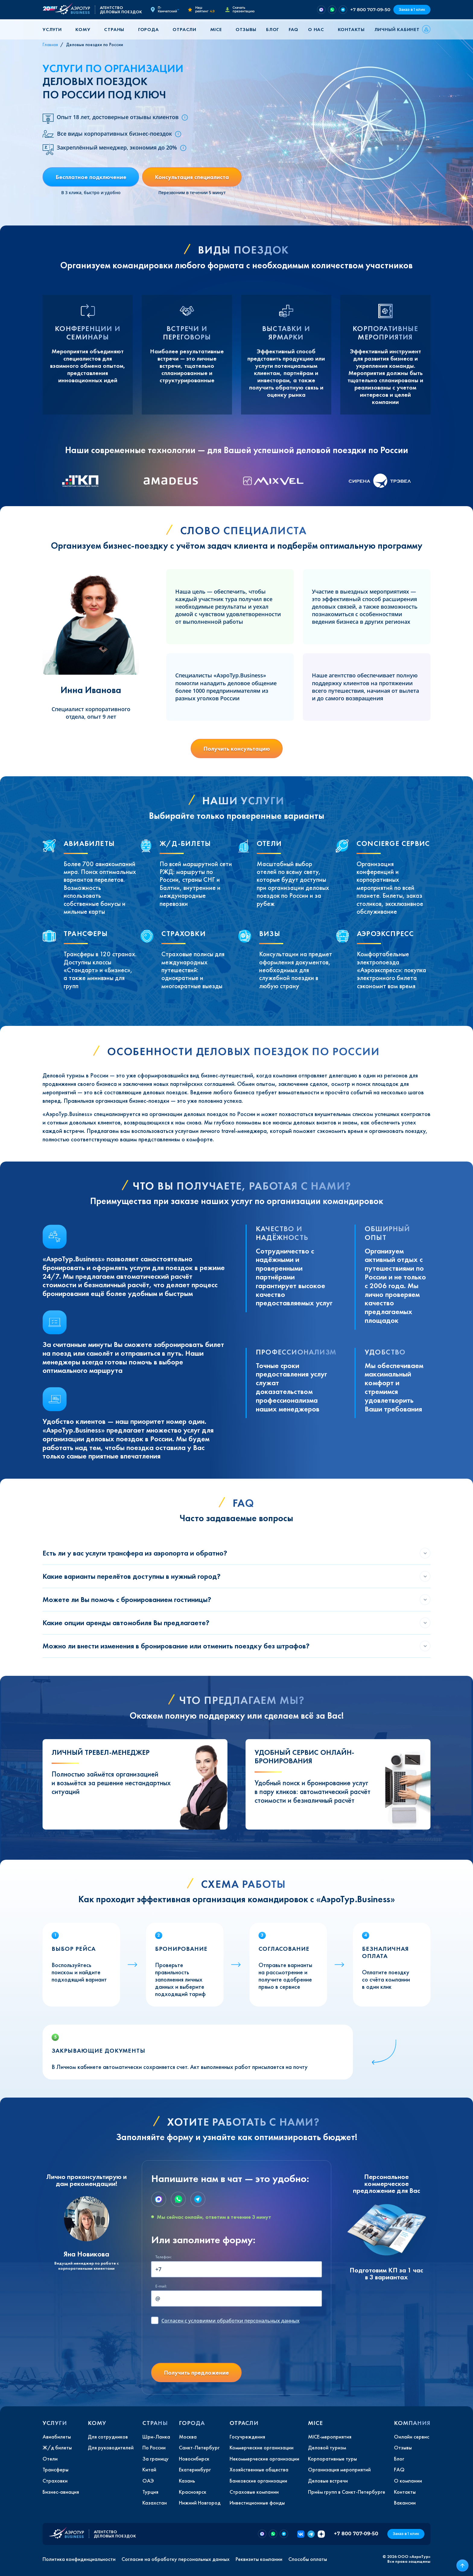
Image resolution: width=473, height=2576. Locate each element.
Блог (272, 29)
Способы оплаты (307, 2559)
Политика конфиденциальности (79, 2559)
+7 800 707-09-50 (370, 9)
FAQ (293, 29)
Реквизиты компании (259, 2559)
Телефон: (163, 2256)
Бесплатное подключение (91, 177)
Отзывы (246, 29)
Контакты (351, 29)
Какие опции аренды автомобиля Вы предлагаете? (126, 1622)
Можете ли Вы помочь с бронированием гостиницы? (127, 1599)
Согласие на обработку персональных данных (176, 2559)
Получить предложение (196, 2372)
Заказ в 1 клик (412, 9)
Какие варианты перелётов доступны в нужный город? (132, 1576)
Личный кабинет (397, 29)
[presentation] (197, 2346)
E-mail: (161, 2286)
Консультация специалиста (192, 177)
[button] (54, 29)
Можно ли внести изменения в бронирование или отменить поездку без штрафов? (176, 1646)
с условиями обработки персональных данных (230, 2320)
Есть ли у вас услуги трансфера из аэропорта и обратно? (135, 1553)
